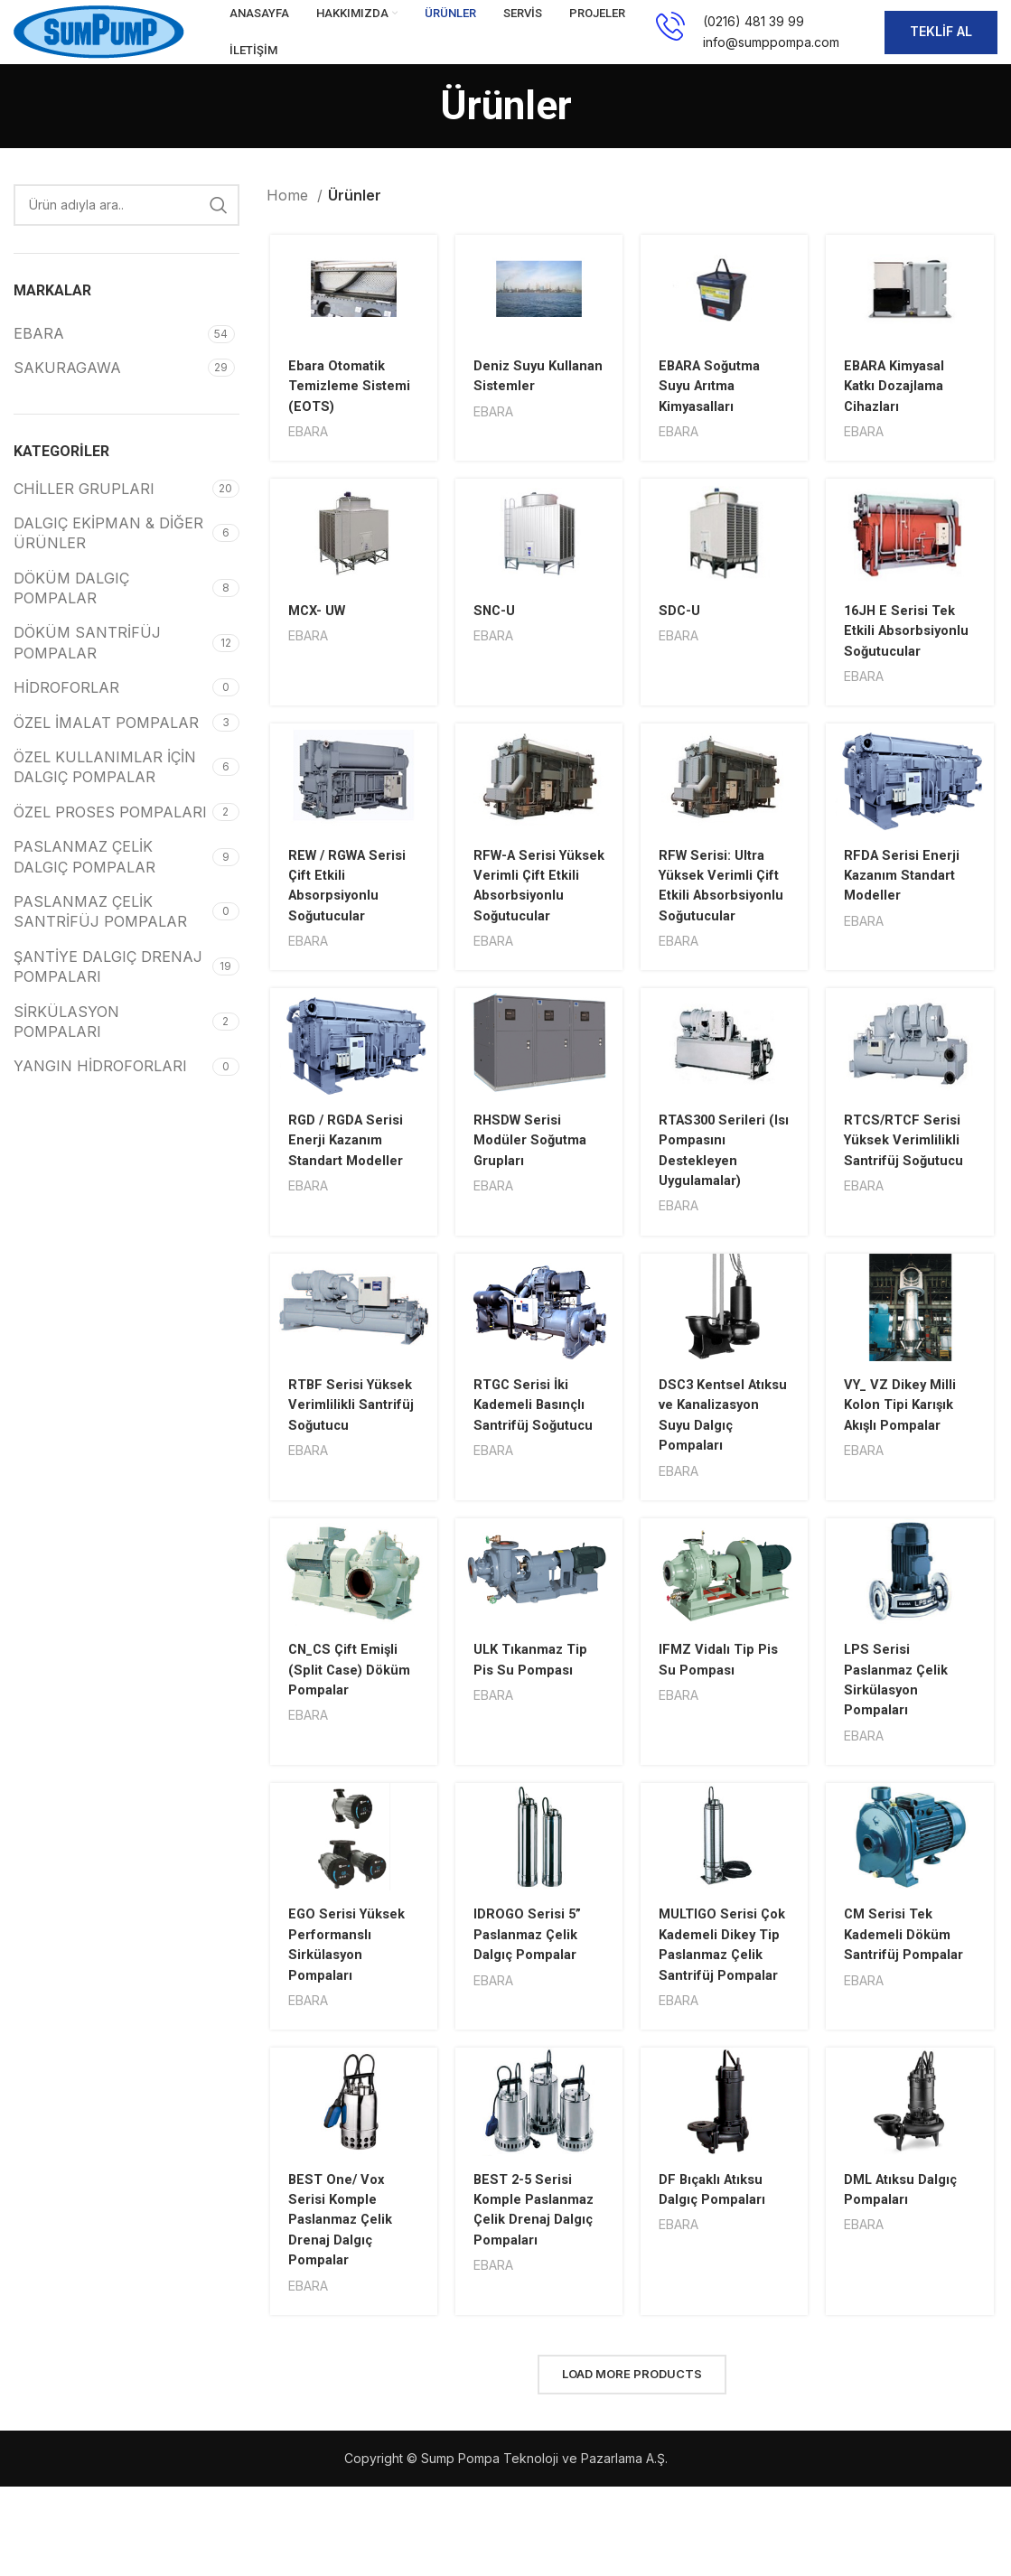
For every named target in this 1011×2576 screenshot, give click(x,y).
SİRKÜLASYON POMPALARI (66, 1047)
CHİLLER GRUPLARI (84, 514)
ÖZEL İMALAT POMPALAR (106, 748)
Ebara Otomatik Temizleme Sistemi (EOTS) (351, 413)
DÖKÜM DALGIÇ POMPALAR (71, 614)
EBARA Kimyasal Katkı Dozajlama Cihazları (902, 413)
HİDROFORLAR (66, 714)
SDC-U (681, 638)
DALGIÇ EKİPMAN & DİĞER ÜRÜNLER (108, 559)
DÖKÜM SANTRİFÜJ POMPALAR (87, 668)
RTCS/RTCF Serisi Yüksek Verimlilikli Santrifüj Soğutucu (910, 1211)
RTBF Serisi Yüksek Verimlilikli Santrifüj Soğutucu (348, 1478)
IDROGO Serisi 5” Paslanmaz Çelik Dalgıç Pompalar (529, 2010)
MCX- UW (316, 638)
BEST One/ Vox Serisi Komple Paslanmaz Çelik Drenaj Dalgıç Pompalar (341, 2316)
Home (290, 221)
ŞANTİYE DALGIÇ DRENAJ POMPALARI (108, 993)
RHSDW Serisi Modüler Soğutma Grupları (532, 1211)
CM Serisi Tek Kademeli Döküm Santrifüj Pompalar (911, 2010)
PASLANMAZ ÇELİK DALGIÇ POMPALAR (84, 882)
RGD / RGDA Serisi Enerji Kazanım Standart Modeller (346, 1211)
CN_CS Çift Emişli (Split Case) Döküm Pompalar (350, 1743)
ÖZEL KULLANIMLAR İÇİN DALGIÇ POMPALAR (105, 793)
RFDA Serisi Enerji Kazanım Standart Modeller (908, 925)
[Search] (126, 231)
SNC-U (494, 638)
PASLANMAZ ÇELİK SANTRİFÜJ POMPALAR (100, 938)
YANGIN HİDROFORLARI (100, 1092)
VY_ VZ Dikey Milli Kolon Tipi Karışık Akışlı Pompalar (907, 1478)
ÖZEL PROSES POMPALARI (110, 838)
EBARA (307, 458)
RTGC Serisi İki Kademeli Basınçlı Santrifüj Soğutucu (535, 1478)
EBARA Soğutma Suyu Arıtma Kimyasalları (714, 413)
